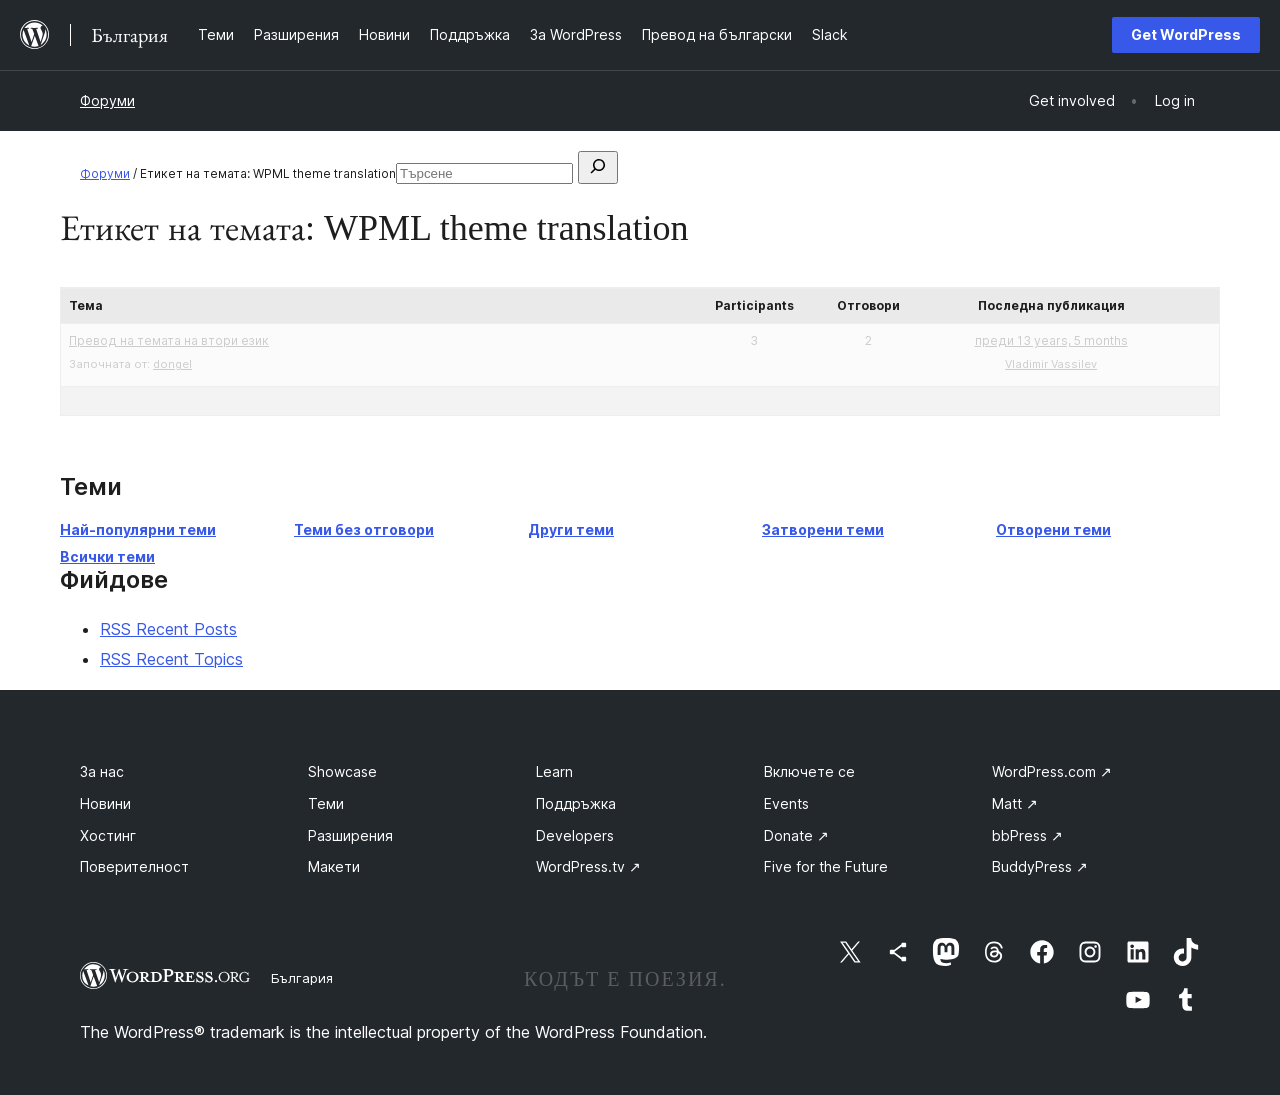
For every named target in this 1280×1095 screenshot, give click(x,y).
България (302, 978)
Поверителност (134, 866)
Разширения (350, 835)
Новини (105, 803)
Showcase (342, 771)
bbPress (1027, 835)
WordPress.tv (588, 866)
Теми (326, 803)
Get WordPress (1186, 34)
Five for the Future (826, 866)
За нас (102, 771)
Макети (334, 866)
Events (786, 803)
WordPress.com (1052, 771)
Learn (554, 771)
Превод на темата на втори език (169, 340)
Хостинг (108, 835)
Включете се (809, 771)
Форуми (107, 100)
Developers (575, 835)
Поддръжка (576, 803)
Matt (1015, 803)
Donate (796, 835)
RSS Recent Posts (168, 629)
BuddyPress (1040, 866)
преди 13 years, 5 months (1051, 340)
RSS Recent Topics (171, 659)
